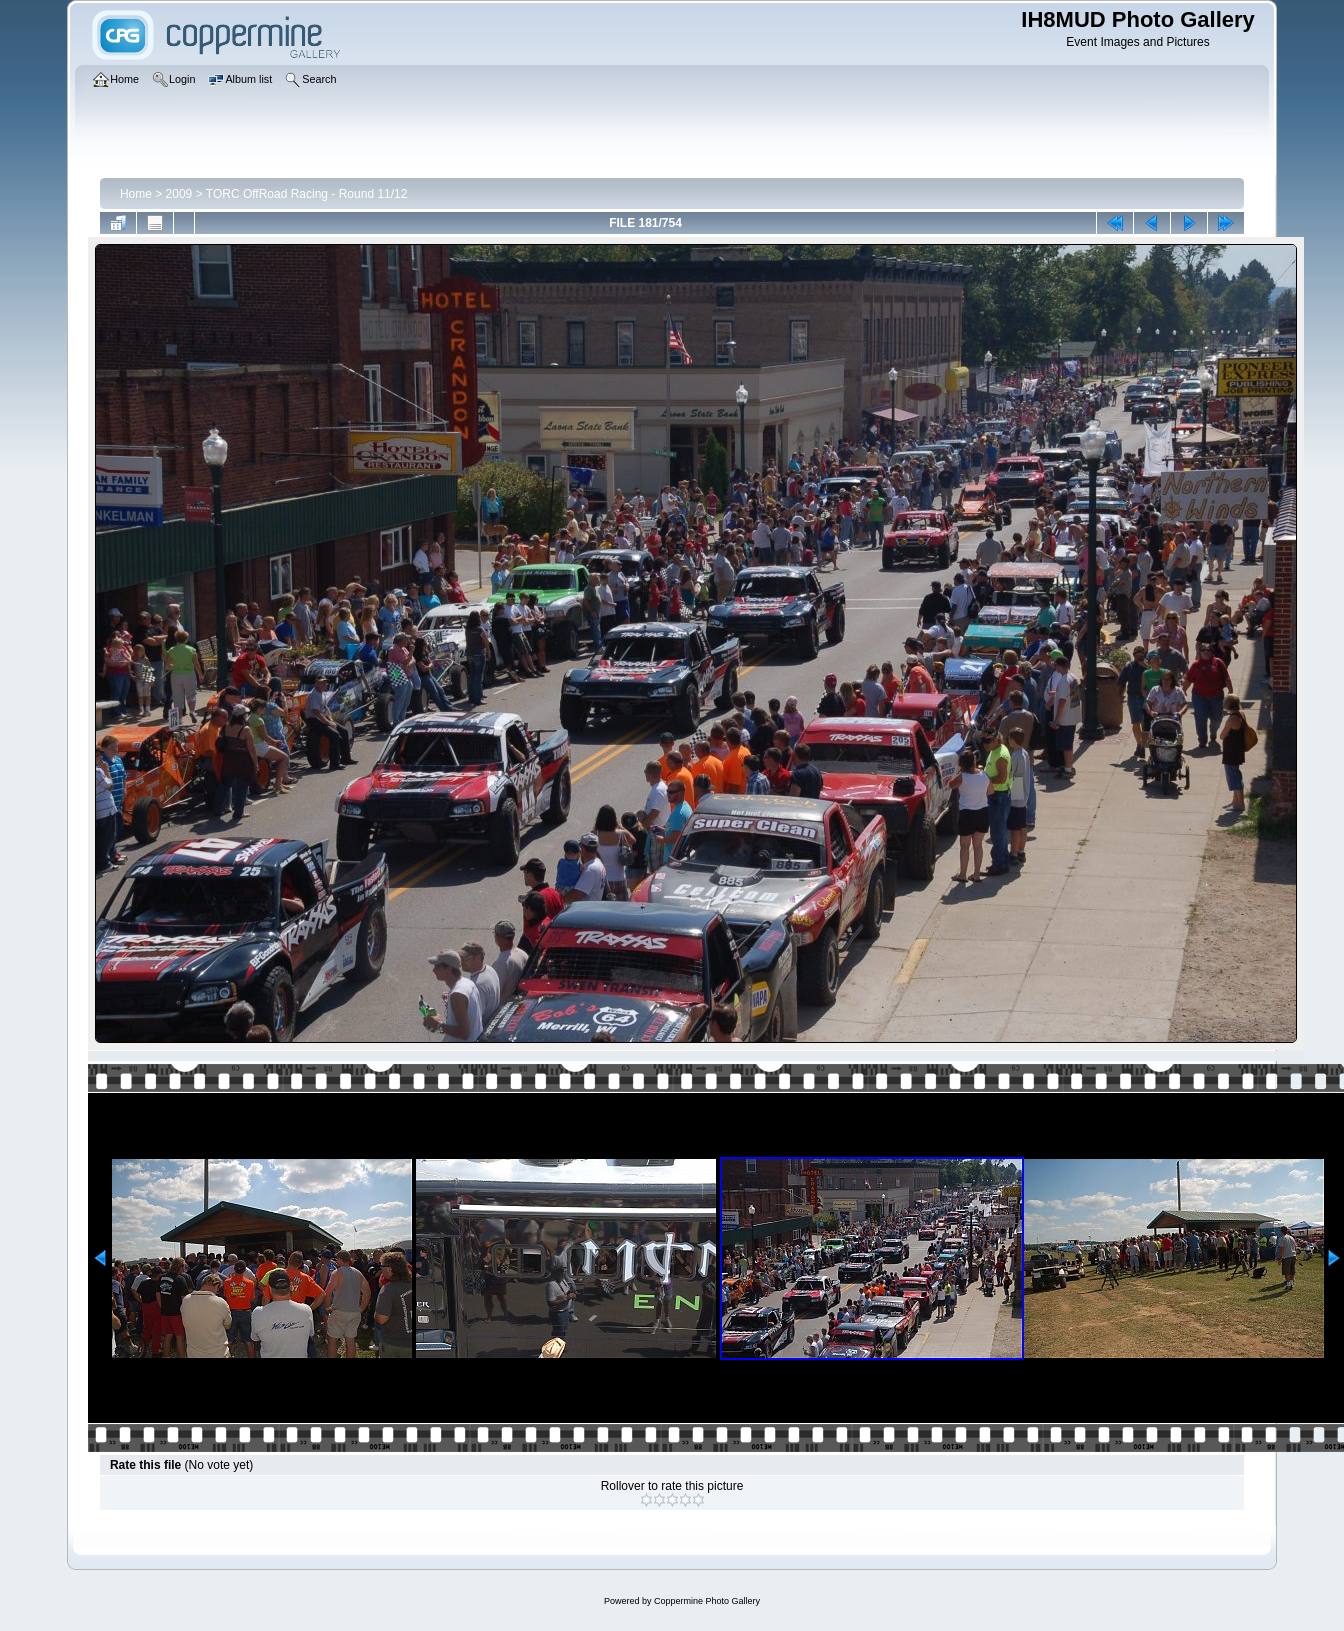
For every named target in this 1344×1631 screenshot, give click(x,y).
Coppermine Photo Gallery (707, 1601)
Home (136, 194)
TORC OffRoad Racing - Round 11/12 (307, 194)
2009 (179, 194)
